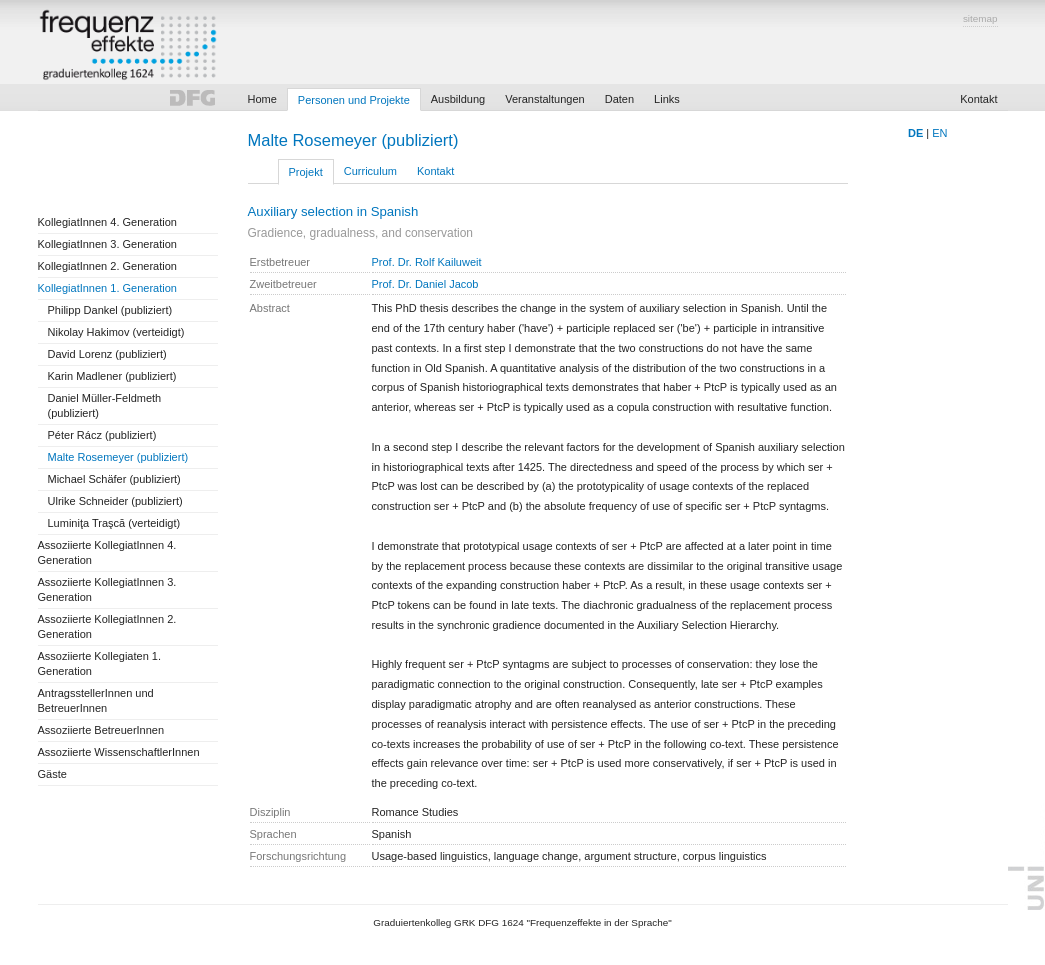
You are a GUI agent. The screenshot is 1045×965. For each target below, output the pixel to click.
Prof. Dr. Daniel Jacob (425, 284)
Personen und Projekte (354, 100)
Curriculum (370, 171)
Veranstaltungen (545, 99)
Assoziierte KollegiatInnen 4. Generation (107, 552)
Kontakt (978, 99)
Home (262, 99)
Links (667, 99)
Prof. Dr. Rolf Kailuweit (427, 262)
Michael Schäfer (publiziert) (114, 479)
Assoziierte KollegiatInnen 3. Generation (107, 589)
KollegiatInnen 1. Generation (107, 288)
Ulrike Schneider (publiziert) (115, 501)
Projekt (306, 172)
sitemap (980, 18)
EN (939, 133)
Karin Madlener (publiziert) (112, 376)
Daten (619, 99)
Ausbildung (458, 99)
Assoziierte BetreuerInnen (101, 730)
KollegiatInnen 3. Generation (107, 244)
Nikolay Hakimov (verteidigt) (116, 332)
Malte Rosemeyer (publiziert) (118, 457)
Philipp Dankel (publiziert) (110, 310)
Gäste (52, 774)
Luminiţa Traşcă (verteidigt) (114, 523)
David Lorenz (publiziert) (107, 354)
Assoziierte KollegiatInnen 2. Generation (107, 626)
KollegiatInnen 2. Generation (107, 266)
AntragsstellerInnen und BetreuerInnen (96, 700)
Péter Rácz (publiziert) (102, 435)
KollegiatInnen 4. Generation (107, 222)
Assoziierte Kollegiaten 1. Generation (100, 663)
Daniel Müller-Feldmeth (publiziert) (105, 405)
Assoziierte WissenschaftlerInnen (119, 752)
